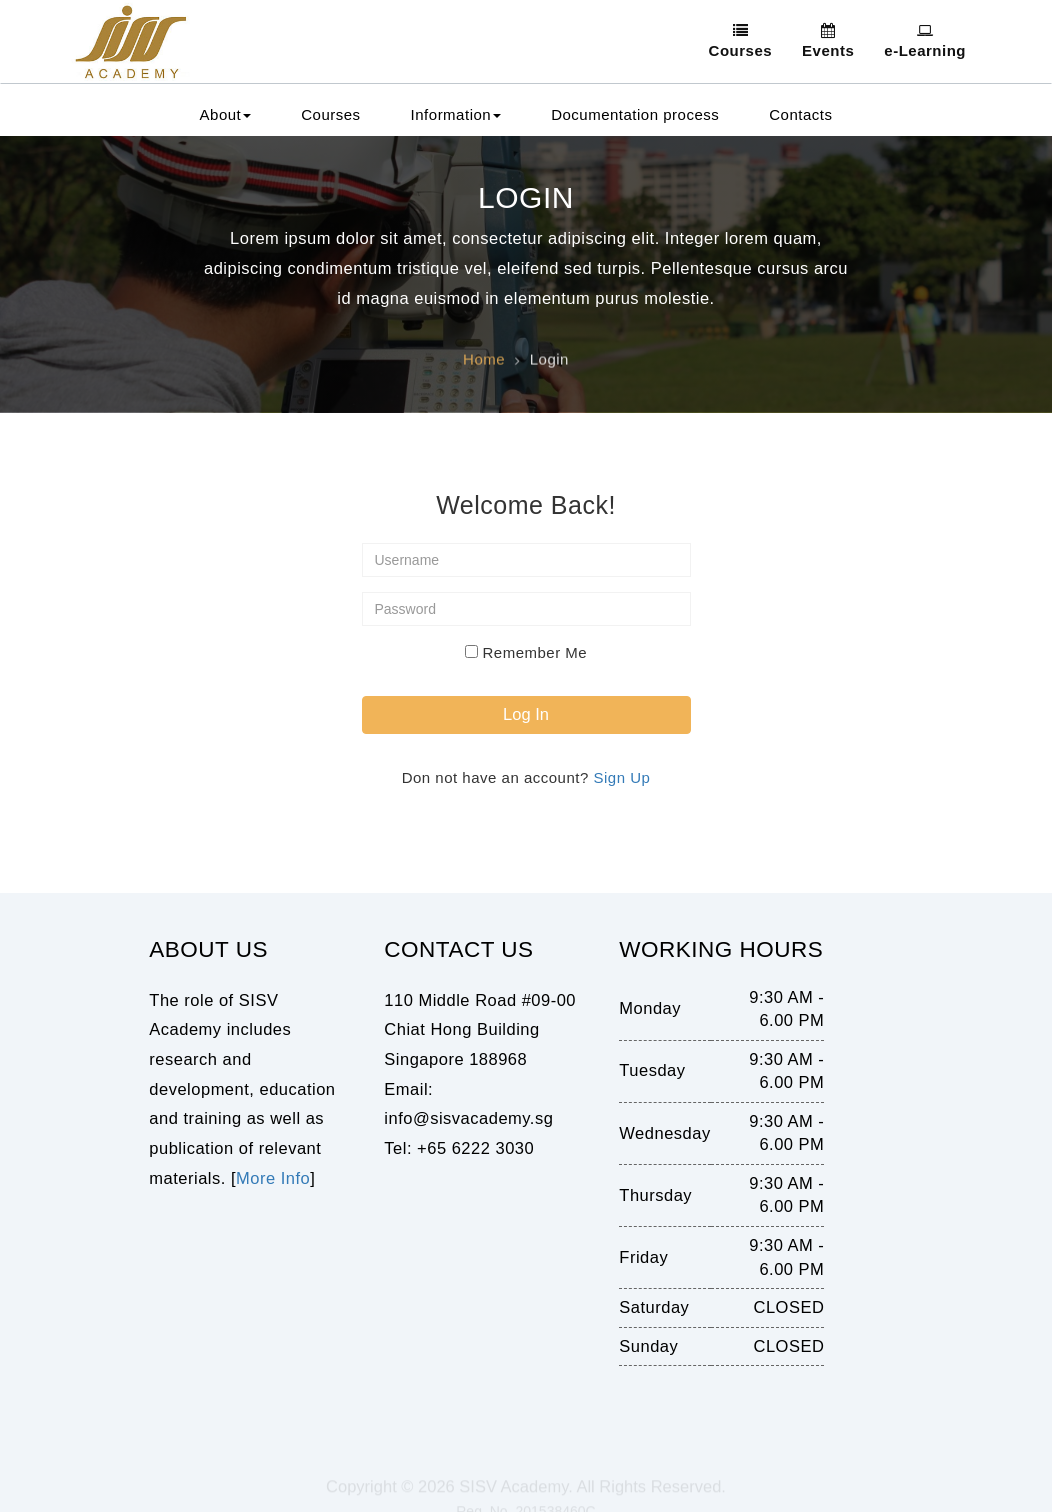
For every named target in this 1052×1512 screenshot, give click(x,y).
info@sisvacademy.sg (468, 1118)
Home (484, 362)
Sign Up (621, 777)
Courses (330, 114)
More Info (273, 1178)
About (226, 114)
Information (456, 114)
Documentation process (635, 114)
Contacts (800, 114)
